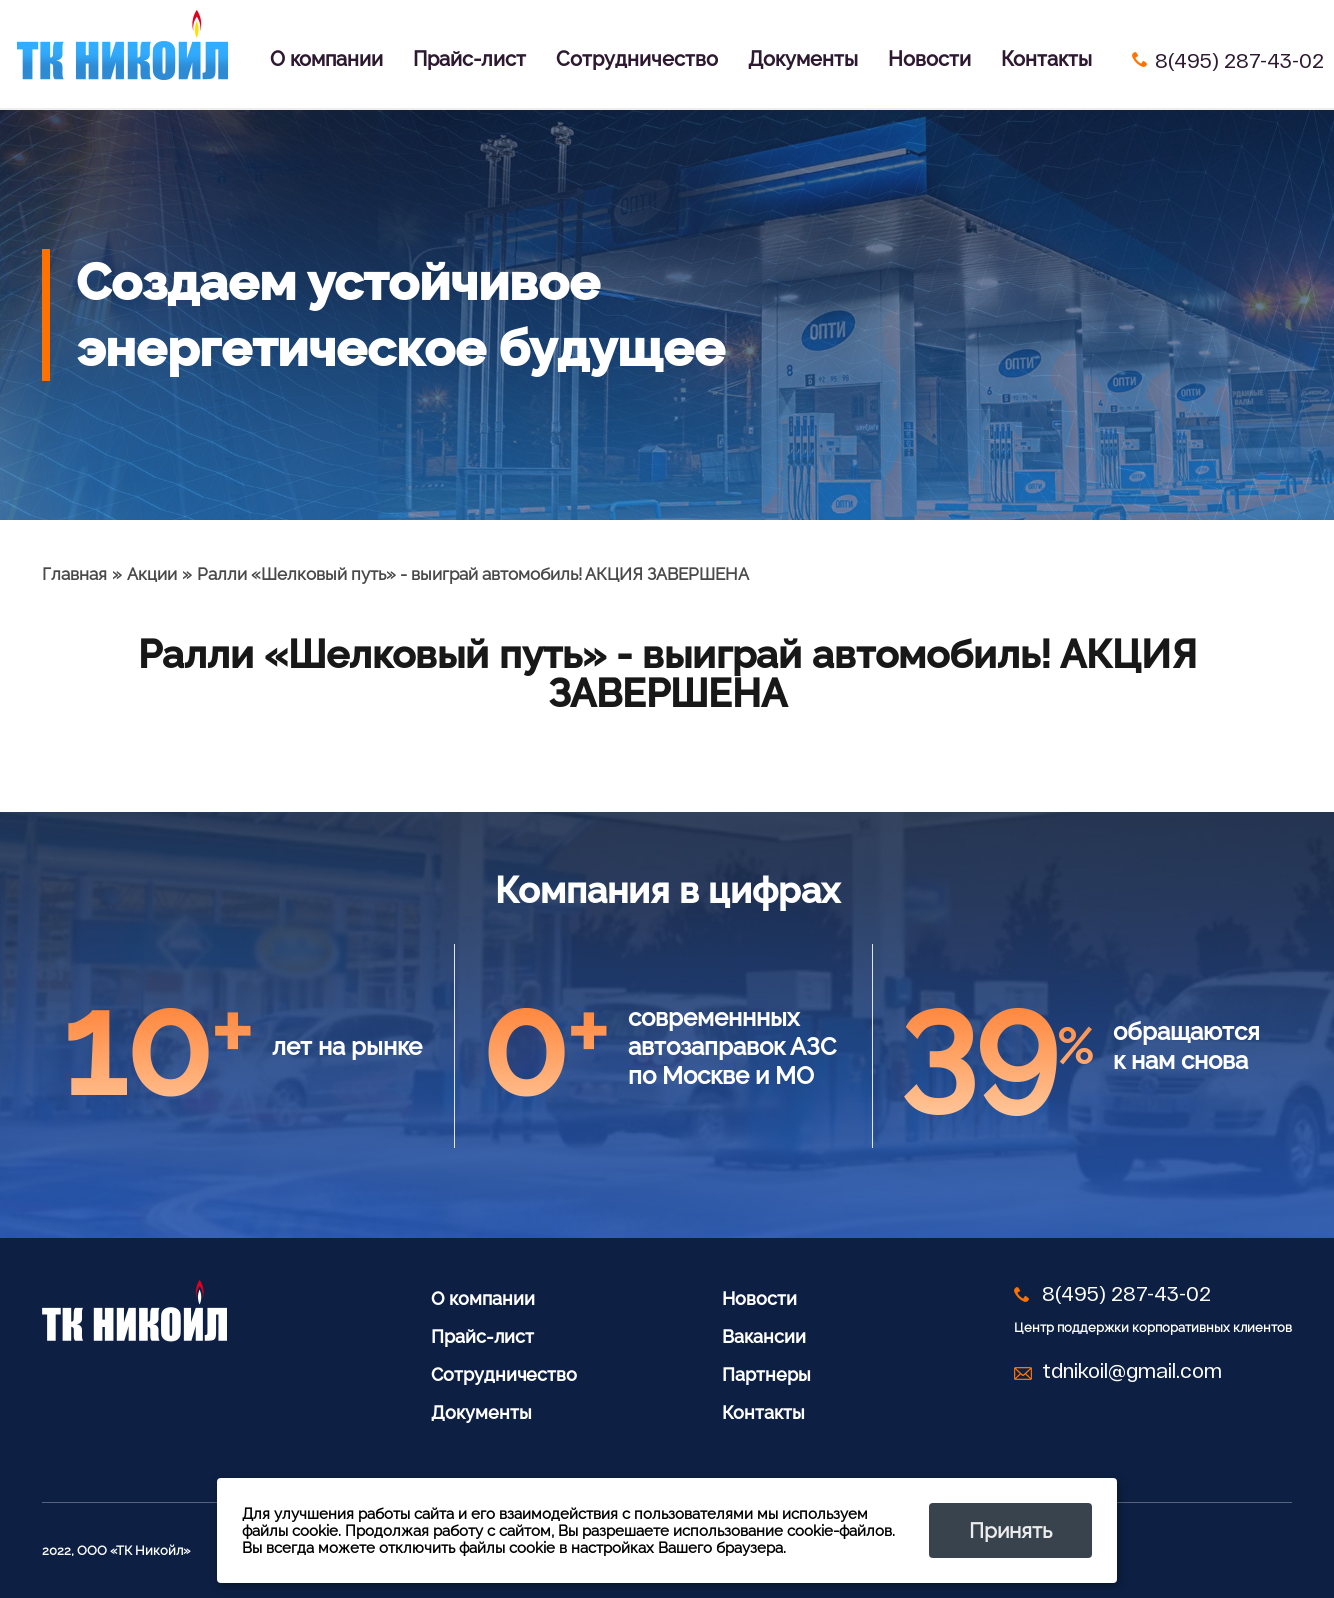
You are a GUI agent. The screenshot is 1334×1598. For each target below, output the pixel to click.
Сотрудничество (637, 59)
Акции (152, 574)
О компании (326, 59)
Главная (74, 574)
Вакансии (764, 1336)
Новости (929, 59)
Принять (1010, 1530)
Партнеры (766, 1374)
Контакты (1046, 59)
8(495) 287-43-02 (1239, 59)
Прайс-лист (469, 59)
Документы (803, 59)
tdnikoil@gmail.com (1132, 1369)
